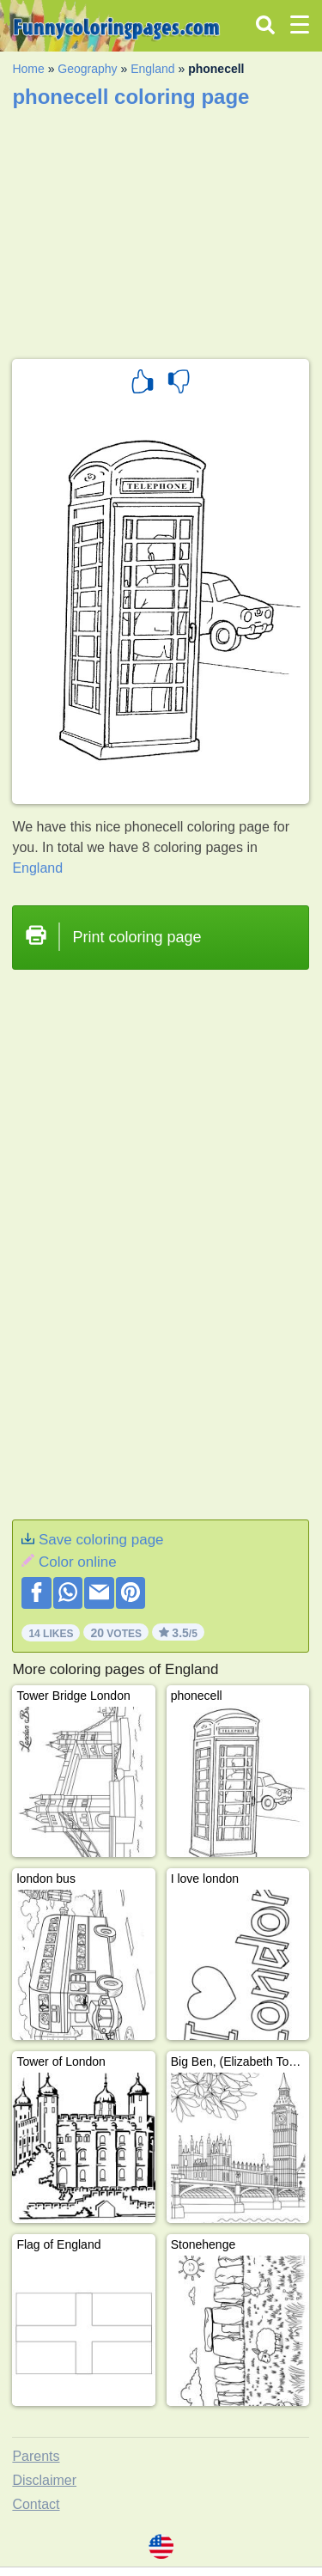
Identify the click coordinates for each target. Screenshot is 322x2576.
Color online (78, 1562)
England (152, 69)
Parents (35, 2456)
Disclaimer (44, 2480)
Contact (35, 2504)
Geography (87, 69)
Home (28, 69)
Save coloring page (101, 1540)
